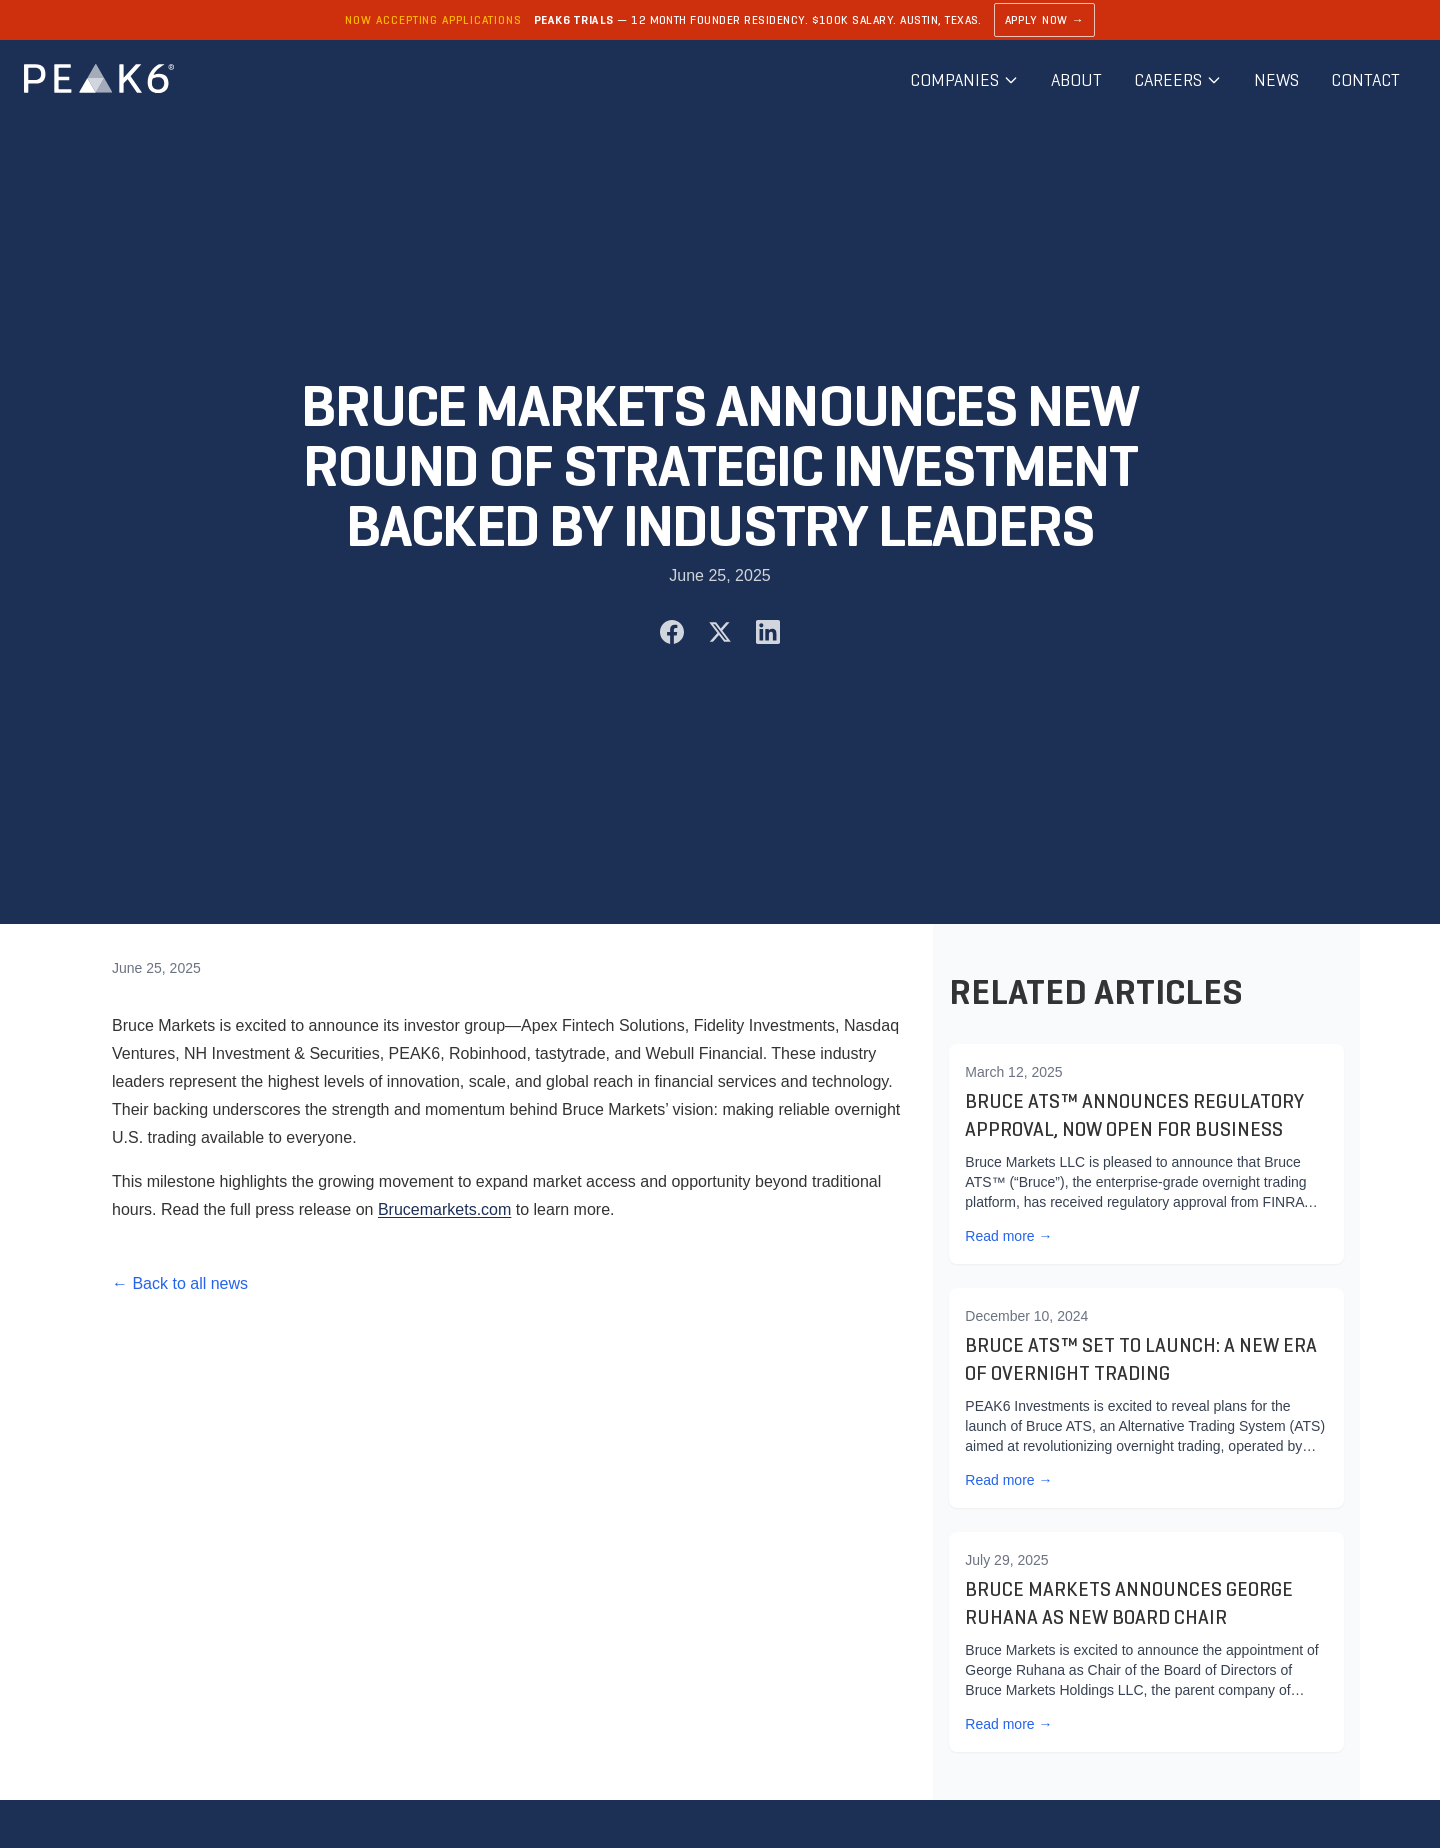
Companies (964, 80)
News (1276, 80)
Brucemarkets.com (444, 1209)
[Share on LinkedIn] (768, 632)
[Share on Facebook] (672, 632)
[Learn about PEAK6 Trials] (720, 20)
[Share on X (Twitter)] (720, 632)
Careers (1178, 80)
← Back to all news (180, 1283)
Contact (1365, 80)
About (1076, 80)
